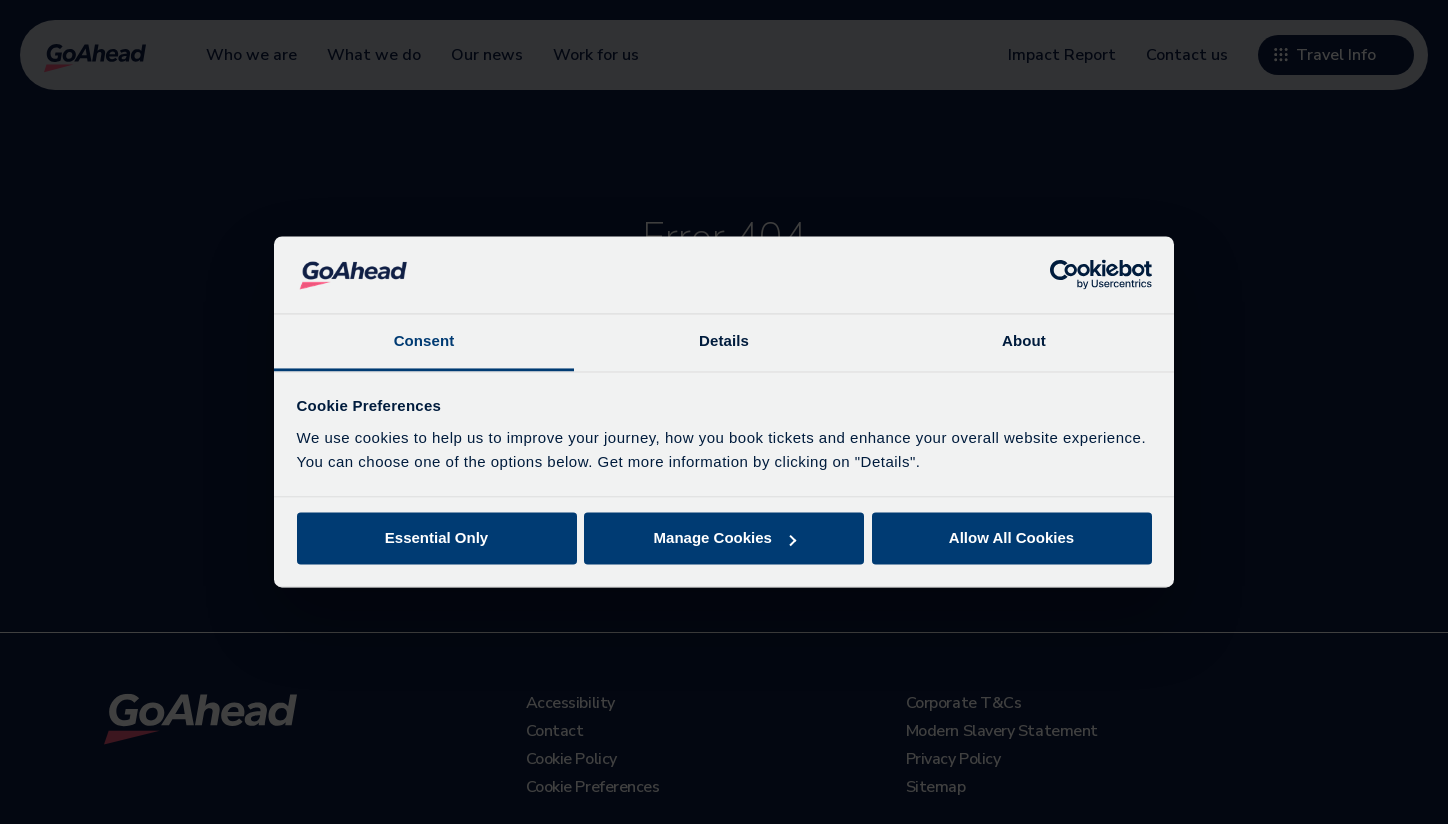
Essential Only (436, 538)
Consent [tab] (424, 340)
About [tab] (1024, 340)
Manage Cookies (725, 538)
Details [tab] (724, 340)
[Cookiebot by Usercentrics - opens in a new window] (1064, 275)
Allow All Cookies (1011, 538)
